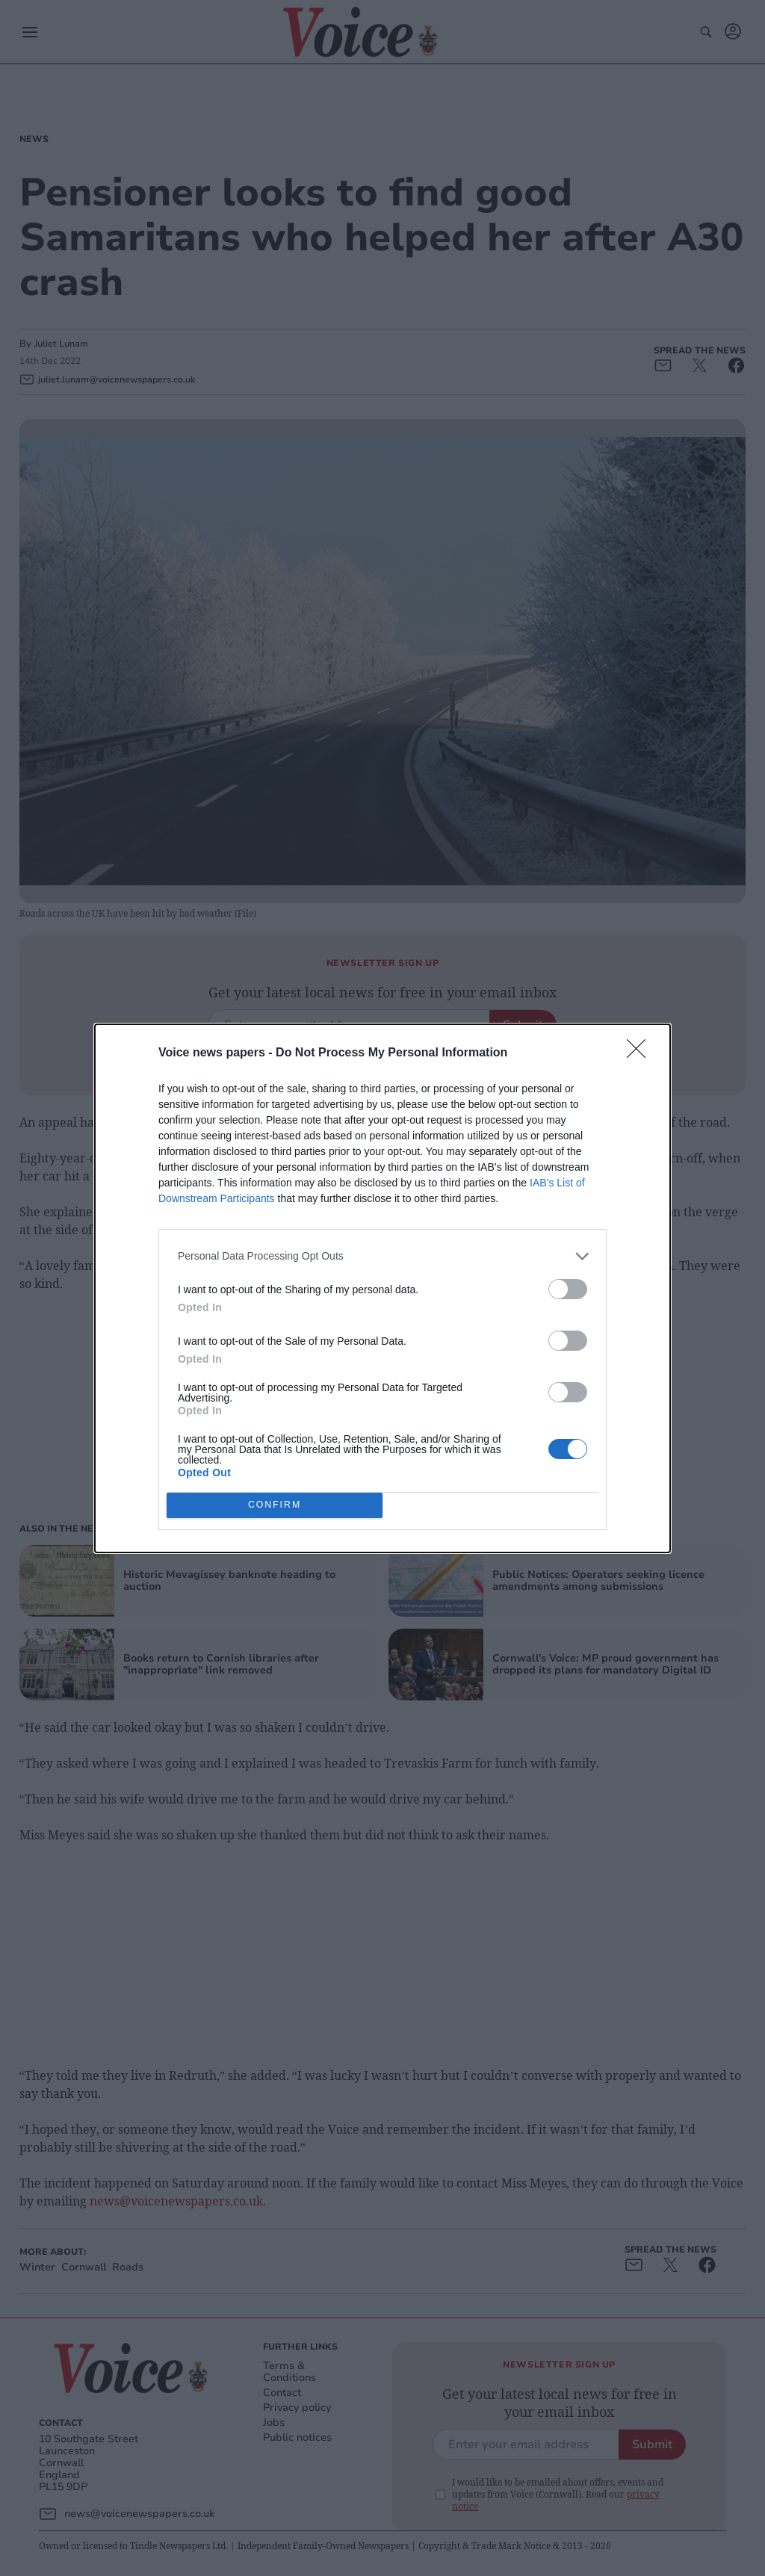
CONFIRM (275, 1505)
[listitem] (382, 1256)
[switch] (567, 1289)
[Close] (641, 1053)
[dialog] (382, 1288)
